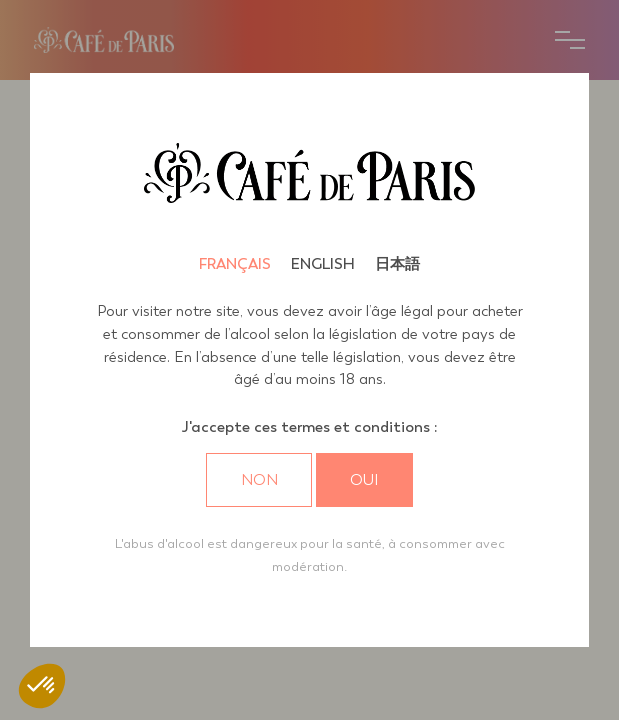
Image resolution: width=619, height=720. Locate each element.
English (323, 264)
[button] (42, 686)
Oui (364, 480)
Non (259, 480)
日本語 (397, 264)
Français (235, 264)
